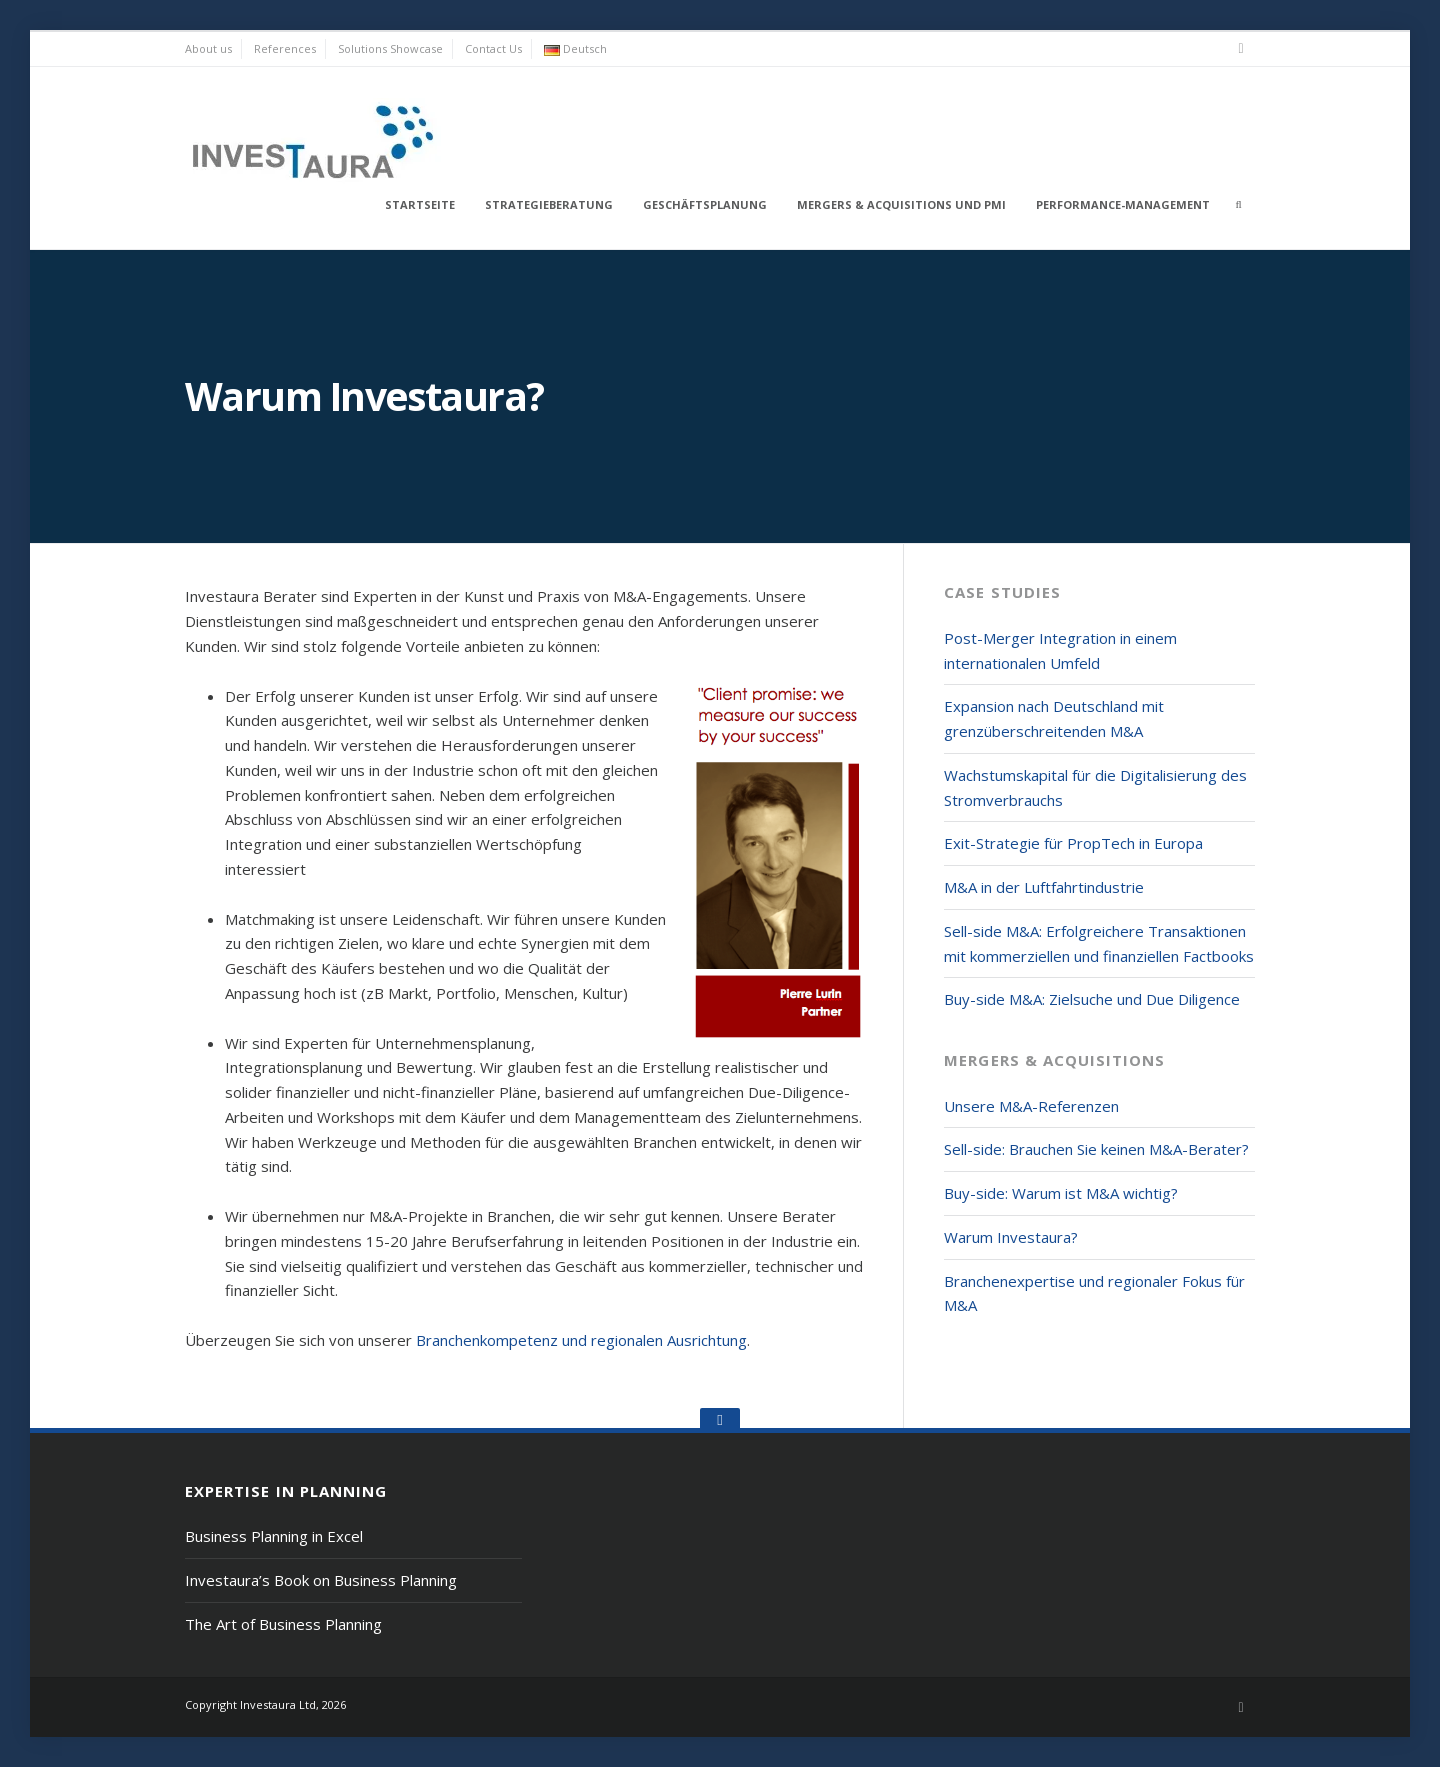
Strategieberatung (549, 204)
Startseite (420, 204)
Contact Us (493, 48)
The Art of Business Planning (283, 1624)
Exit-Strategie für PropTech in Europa (1073, 843)
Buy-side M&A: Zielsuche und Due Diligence (1092, 999)
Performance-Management (1123, 204)
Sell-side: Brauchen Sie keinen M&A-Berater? (1096, 1149)
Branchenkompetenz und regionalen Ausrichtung (581, 1340)
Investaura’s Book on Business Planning (321, 1580)
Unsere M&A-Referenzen (1031, 1106)
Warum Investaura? (1011, 1237)
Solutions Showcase (390, 48)
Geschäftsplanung (705, 204)
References (285, 48)
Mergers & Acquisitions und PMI (901, 204)
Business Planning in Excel (274, 1536)
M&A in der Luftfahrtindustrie (1044, 887)
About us (208, 48)
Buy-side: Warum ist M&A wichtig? (1061, 1193)
